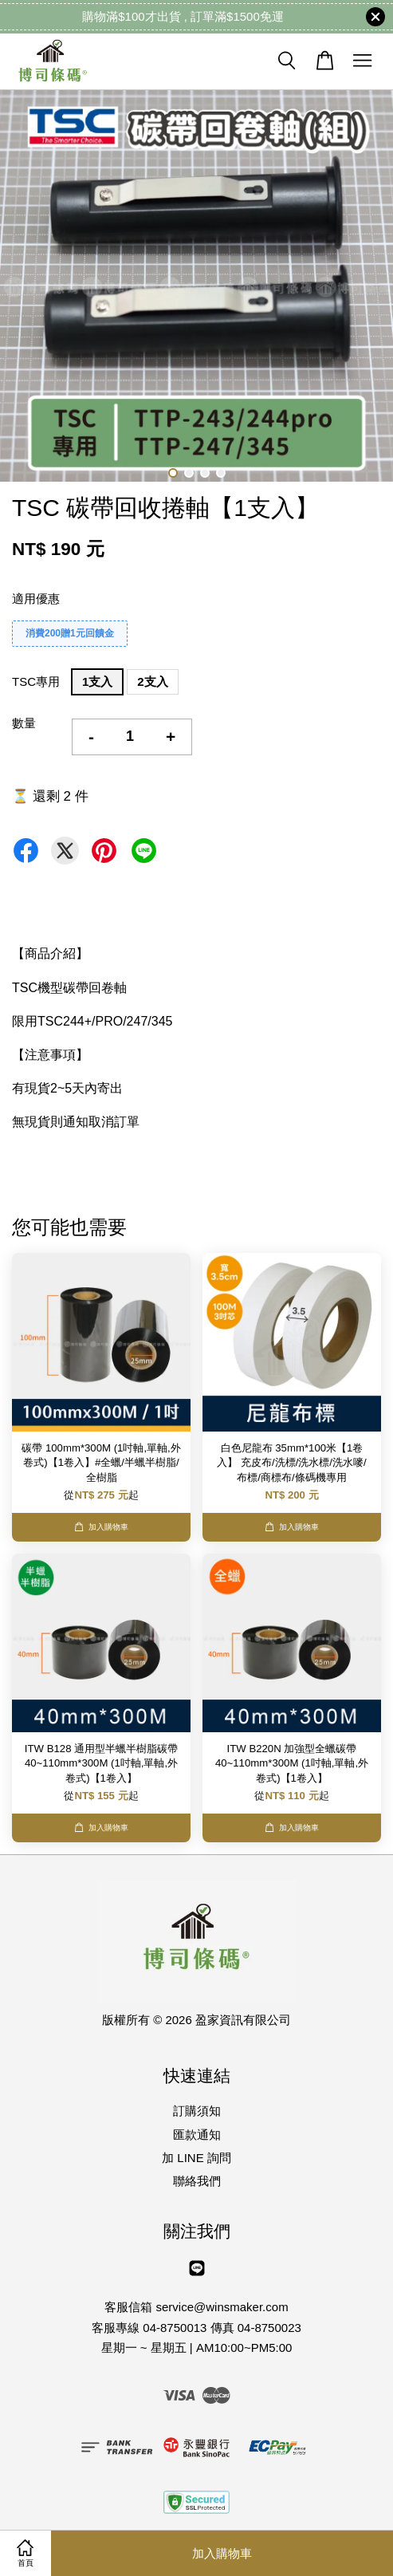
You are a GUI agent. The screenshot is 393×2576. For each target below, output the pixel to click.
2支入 (152, 681)
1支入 (97, 681)
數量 (24, 723)
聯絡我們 (197, 2181)
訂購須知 (197, 2110)
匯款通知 (197, 2134)
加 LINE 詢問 (196, 2157)
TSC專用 (36, 681)
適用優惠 (36, 598)
